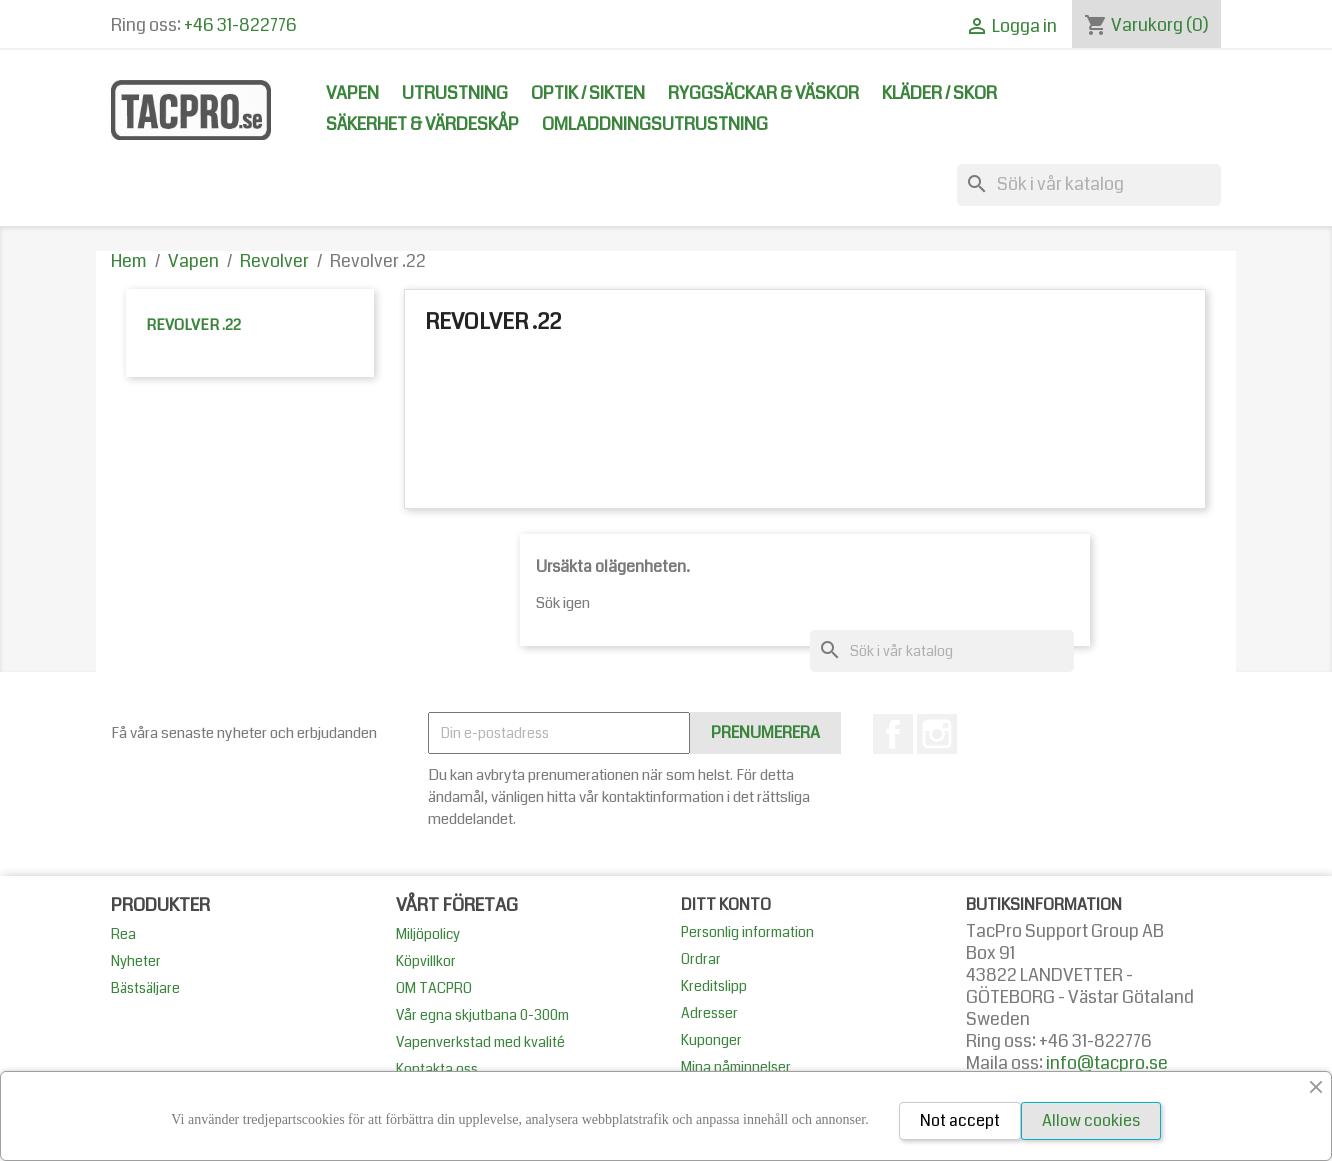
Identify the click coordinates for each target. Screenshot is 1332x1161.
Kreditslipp (714, 986)
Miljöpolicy (428, 934)
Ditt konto (726, 904)
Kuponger (711, 1040)
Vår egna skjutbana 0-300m (482, 1015)
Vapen (352, 93)
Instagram (937, 734)
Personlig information (747, 932)
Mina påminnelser (736, 1067)
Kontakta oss (437, 1069)
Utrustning (455, 93)
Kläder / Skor (939, 93)
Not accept (960, 1120)
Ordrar (701, 959)
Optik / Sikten (588, 93)
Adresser (709, 1013)
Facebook (893, 734)
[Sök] (1089, 185)
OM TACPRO (434, 988)
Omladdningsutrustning (655, 124)
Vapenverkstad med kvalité (480, 1042)
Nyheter (136, 961)
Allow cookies (1091, 1120)
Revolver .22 (193, 325)
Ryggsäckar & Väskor (763, 93)
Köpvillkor (426, 961)
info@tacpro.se (1107, 1063)
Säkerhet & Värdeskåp (422, 124)
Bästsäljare (145, 988)
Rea (123, 934)
